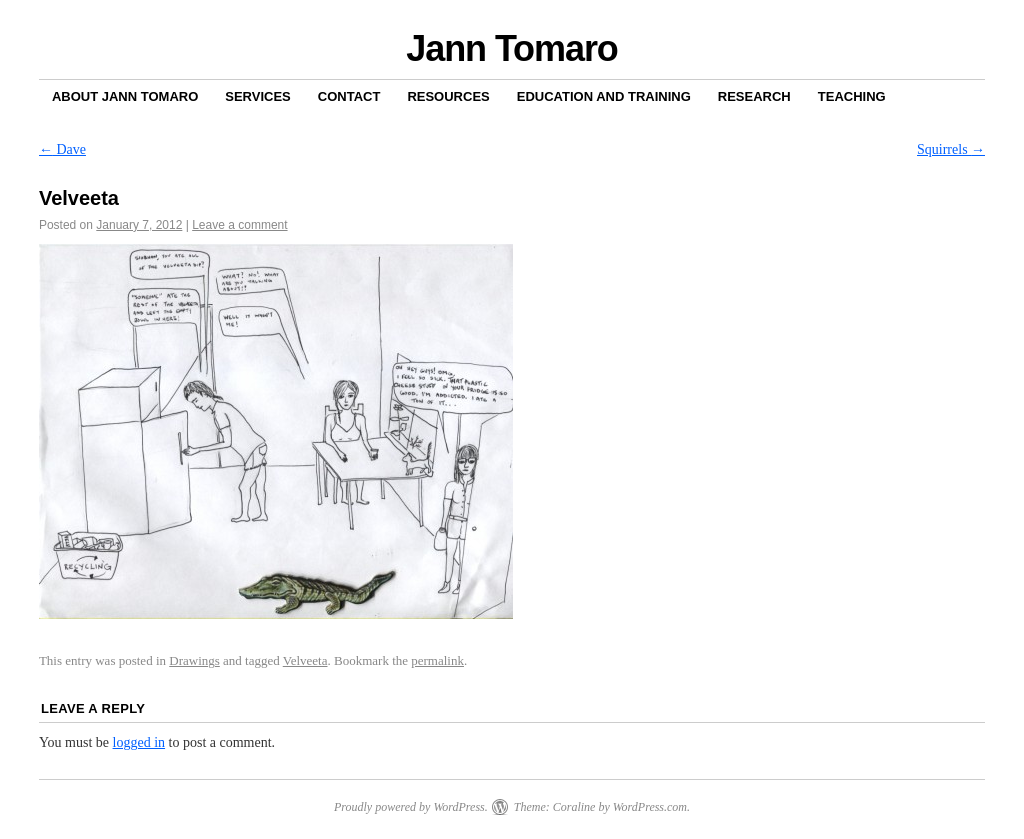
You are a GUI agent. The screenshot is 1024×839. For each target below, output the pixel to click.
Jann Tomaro (512, 48)
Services (258, 96)
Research (754, 96)
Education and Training (604, 96)
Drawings (194, 660)
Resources (448, 96)
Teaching (852, 96)
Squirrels (951, 149)
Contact (349, 96)
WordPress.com (650, 807)
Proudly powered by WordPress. (411, 807)
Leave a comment (239, 225)
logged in (139, 742)
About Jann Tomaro (125, 96)
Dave (62, 149)
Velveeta (305, 660)
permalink (437, 660)
